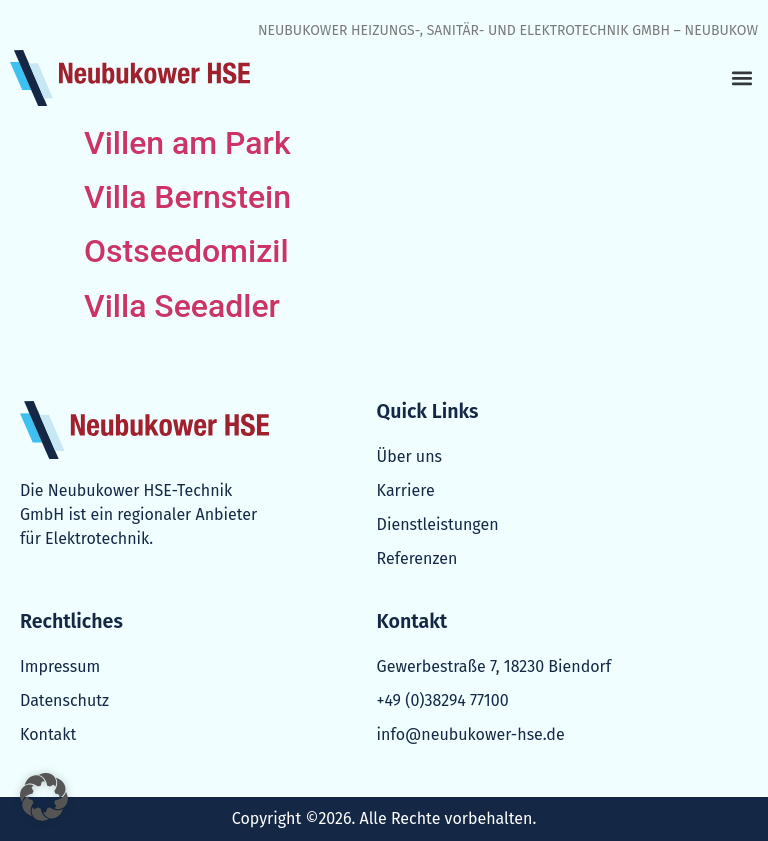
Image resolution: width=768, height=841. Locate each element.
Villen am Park (187, 143)
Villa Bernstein (187, 197)
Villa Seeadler (182, 306)
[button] (741, 78)
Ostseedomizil (186, 251)
